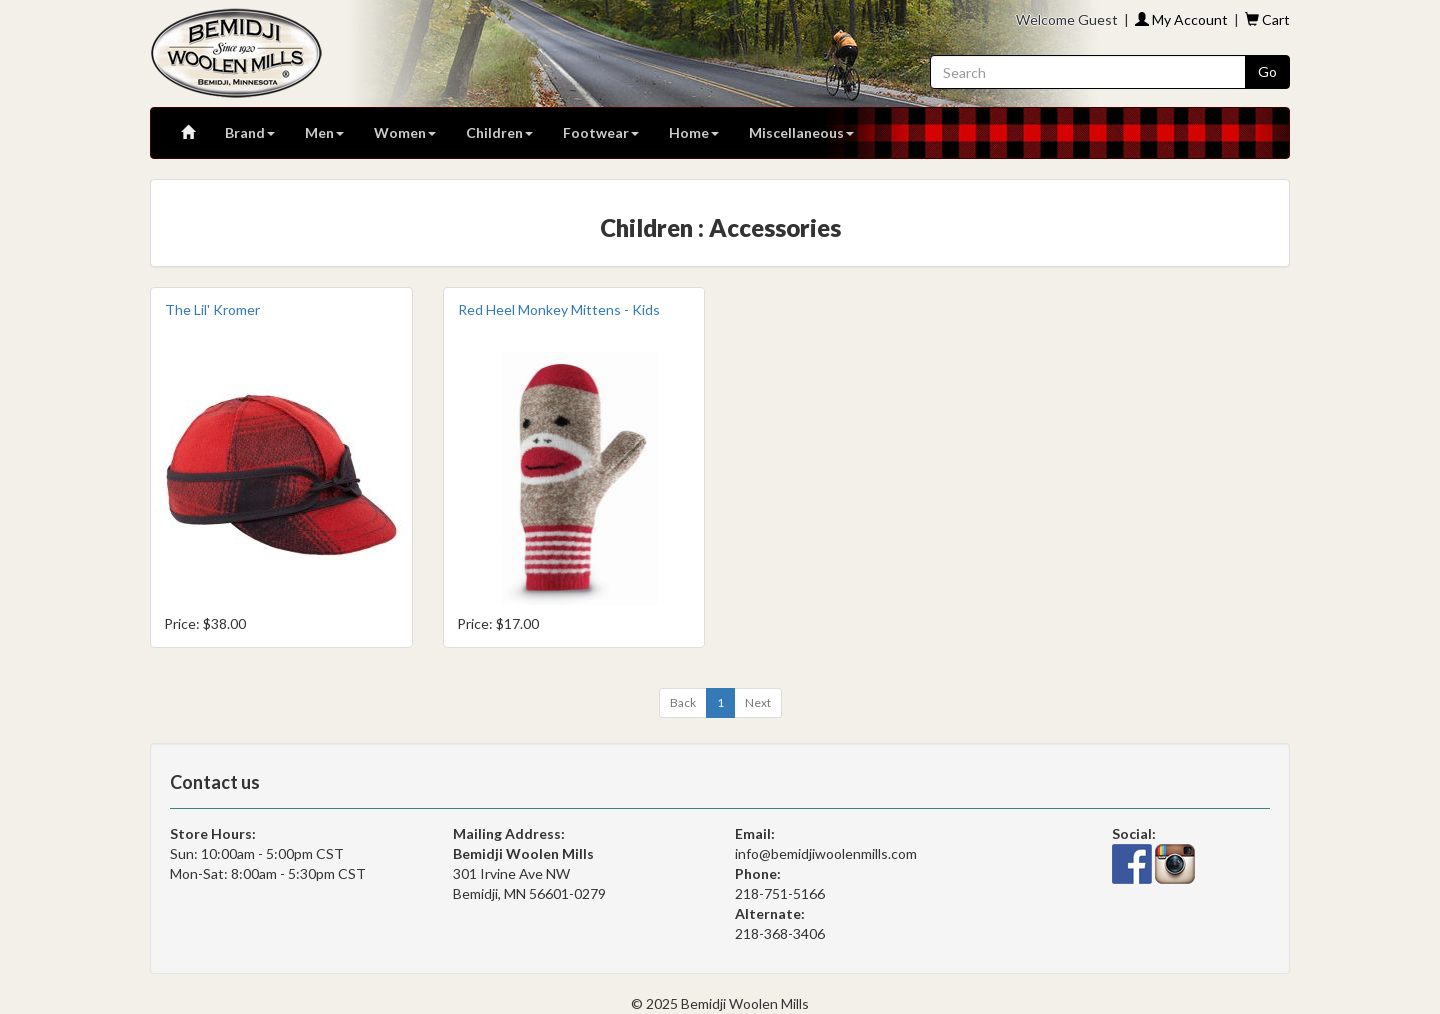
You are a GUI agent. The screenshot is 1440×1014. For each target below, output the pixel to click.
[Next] (758, 703)
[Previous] (683, 703)
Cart (1267, 19)
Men (324, 132)
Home (694, 132)
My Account (1181, 19)
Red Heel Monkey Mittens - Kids (559, 309)
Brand (250, 132)
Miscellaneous (801, 132)
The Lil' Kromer (212, 309)
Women (405, 132)
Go (1267, 71)
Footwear (601, 132)
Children (499, 132)
